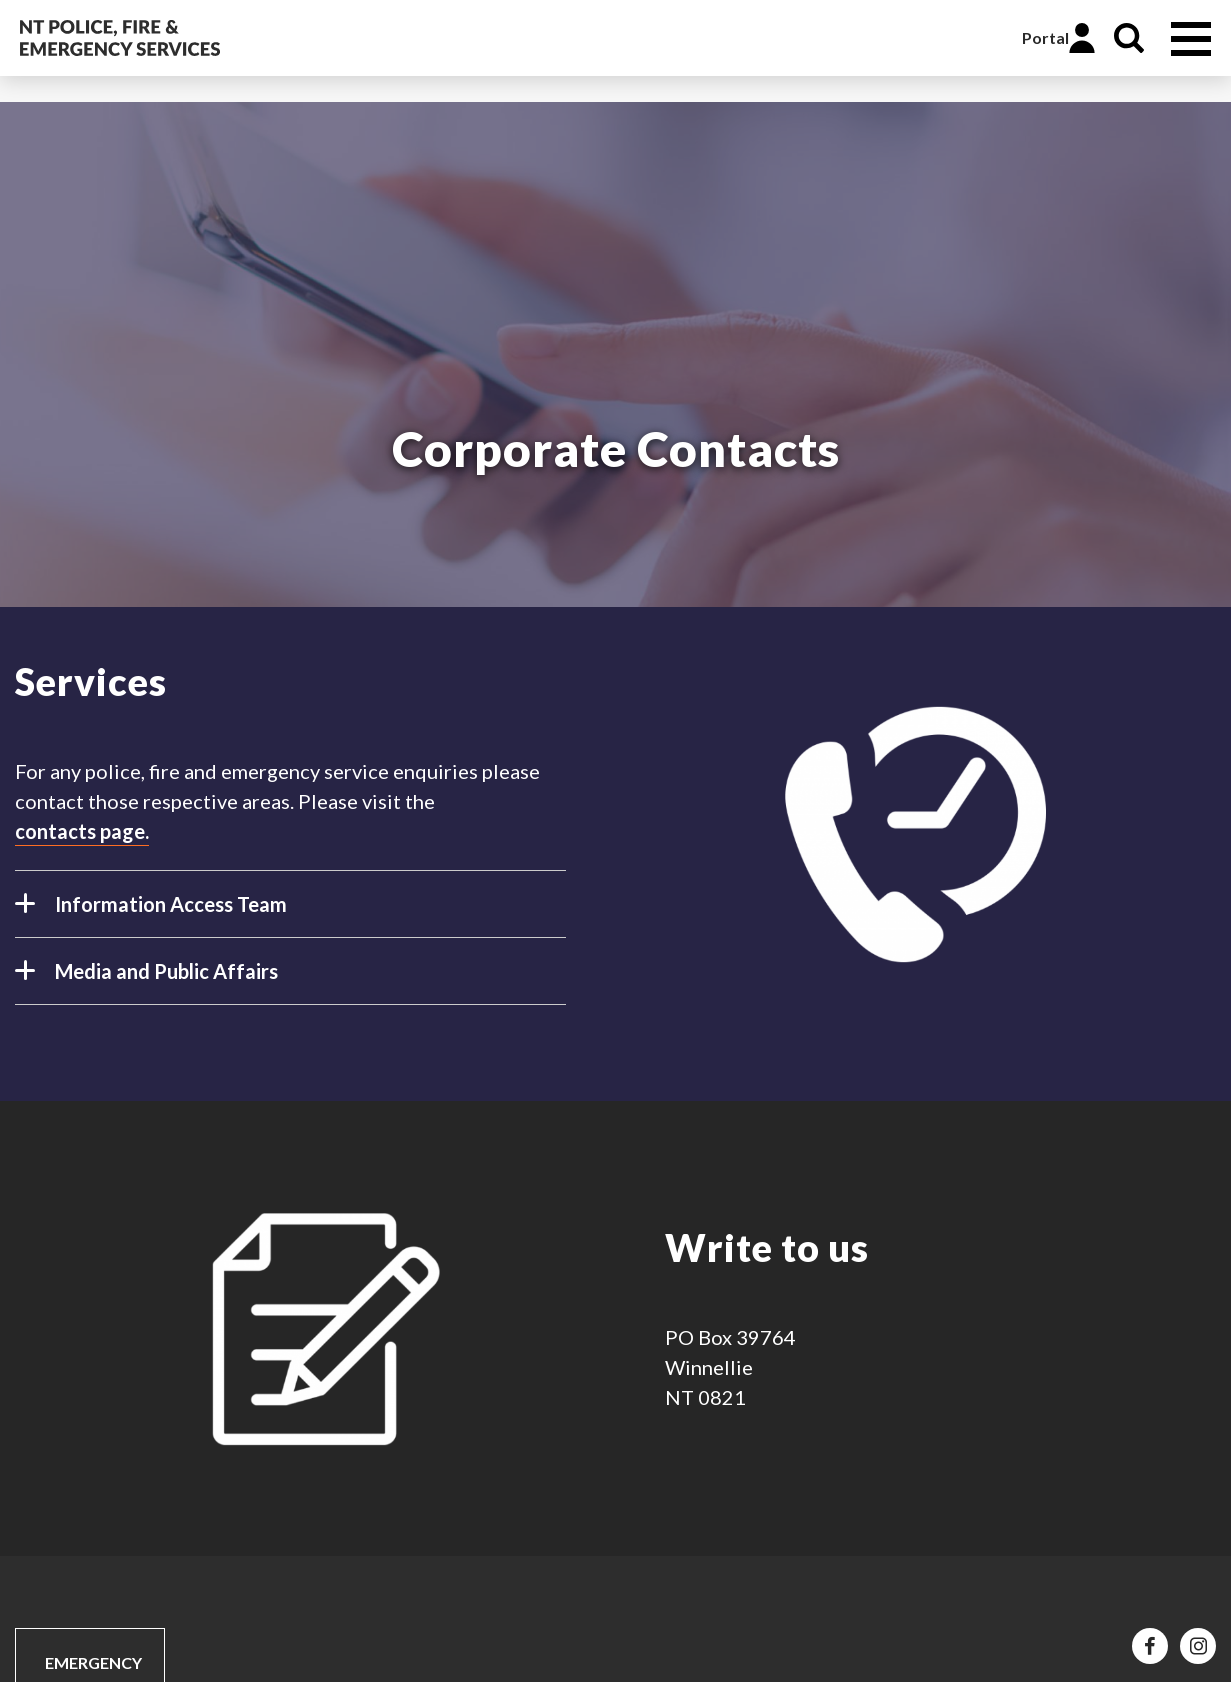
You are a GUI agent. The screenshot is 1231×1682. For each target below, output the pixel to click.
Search (1129, 38)
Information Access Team (151, 912)
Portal (1045, 37)
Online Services (985, 38)
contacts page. (82, 831)
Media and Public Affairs (146, 979)
